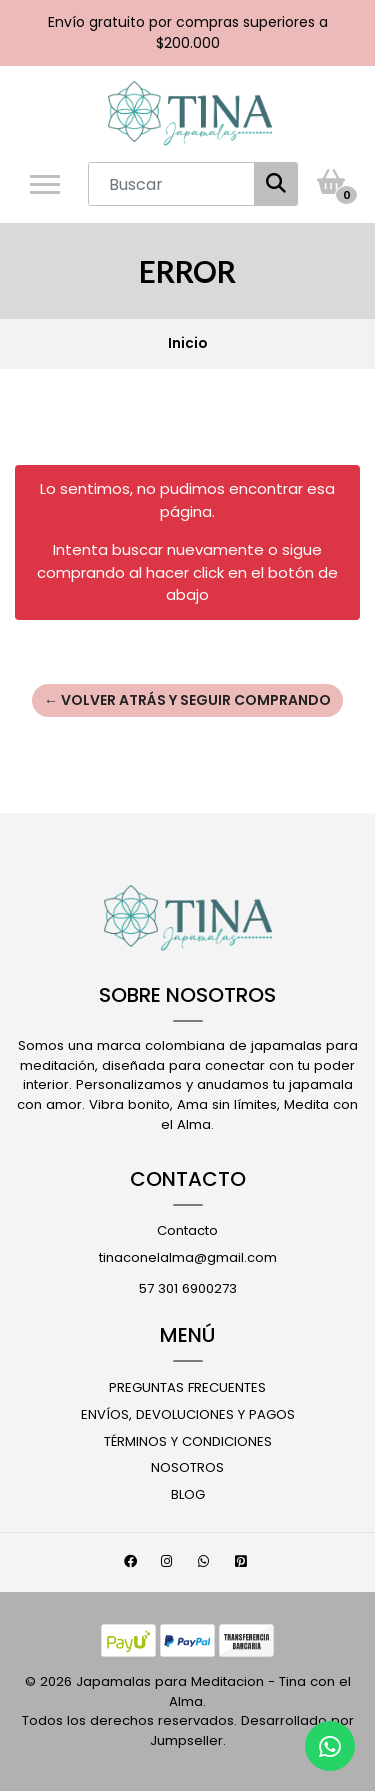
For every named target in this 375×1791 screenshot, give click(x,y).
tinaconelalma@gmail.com (188, 1257)
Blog (188, 1494)
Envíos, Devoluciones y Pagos (188, 1414)
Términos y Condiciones (188, 1441)
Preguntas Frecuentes (187, 1387)
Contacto (187, 1230)
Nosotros (187, 1467)
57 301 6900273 (188, 1288)
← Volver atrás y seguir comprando (187, 700)
